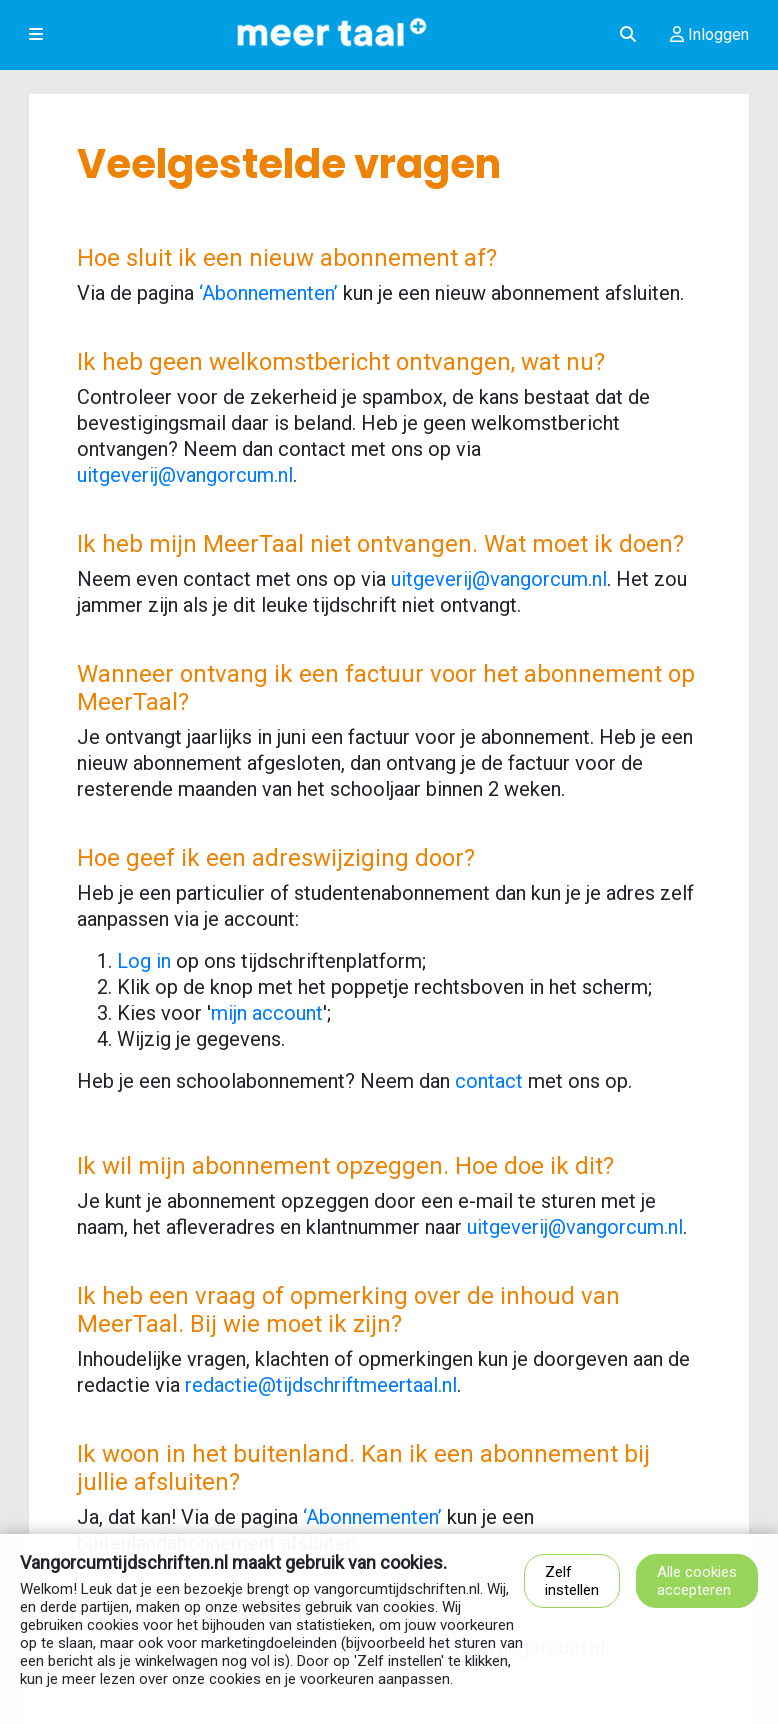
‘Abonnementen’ (268, 293)
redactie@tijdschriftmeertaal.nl (321, 1385)
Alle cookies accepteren (697, 1581)
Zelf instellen (572, 1581)
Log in (144, 961)
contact (489, 1081)
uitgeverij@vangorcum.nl (185, 475)
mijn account (267, 1013)
